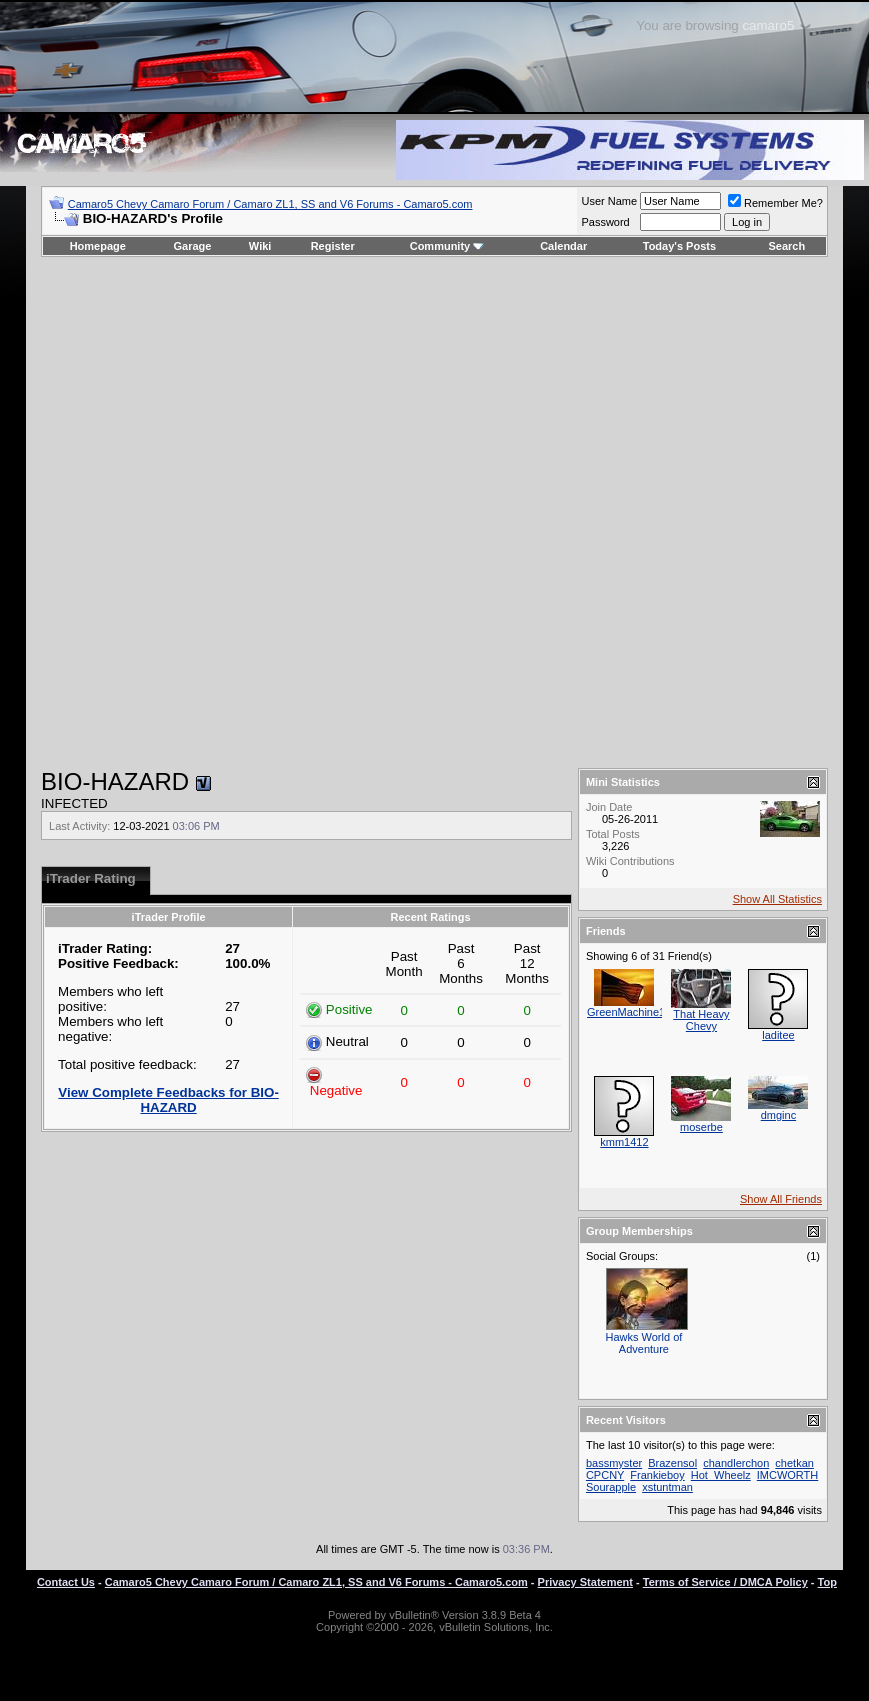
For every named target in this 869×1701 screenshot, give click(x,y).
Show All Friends (781, 1199)
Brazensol (672, 1463)
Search (787, 246)
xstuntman (667, 1487)
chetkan (794, 1463)
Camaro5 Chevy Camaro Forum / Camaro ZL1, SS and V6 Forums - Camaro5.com (270, 204)
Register (333, 246)
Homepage (98, 246)
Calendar (563, 246)
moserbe (701, 1127)
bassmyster (614, 1463)
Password (605, 222)
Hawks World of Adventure (644, 1343)
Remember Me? (775, 203)
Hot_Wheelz (721, 1475)
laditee (778, 1035)
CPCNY (605, 1475)
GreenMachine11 (629, 1012)
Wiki (260, 246)
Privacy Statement (585, 1582)
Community (447, 246)
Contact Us (66, 1582)
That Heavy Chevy (701, 1020)
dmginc (778, 1115)
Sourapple (611, 1487)
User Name (609, 201)
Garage (193, 246)
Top (827, 1582)
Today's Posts (679, 246)
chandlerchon (736, 1463)
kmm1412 (624, 1142)
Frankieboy (657, 1475)
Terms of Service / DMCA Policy (725, 1582)
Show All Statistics (777, 899)
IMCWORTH (788, 1475)
